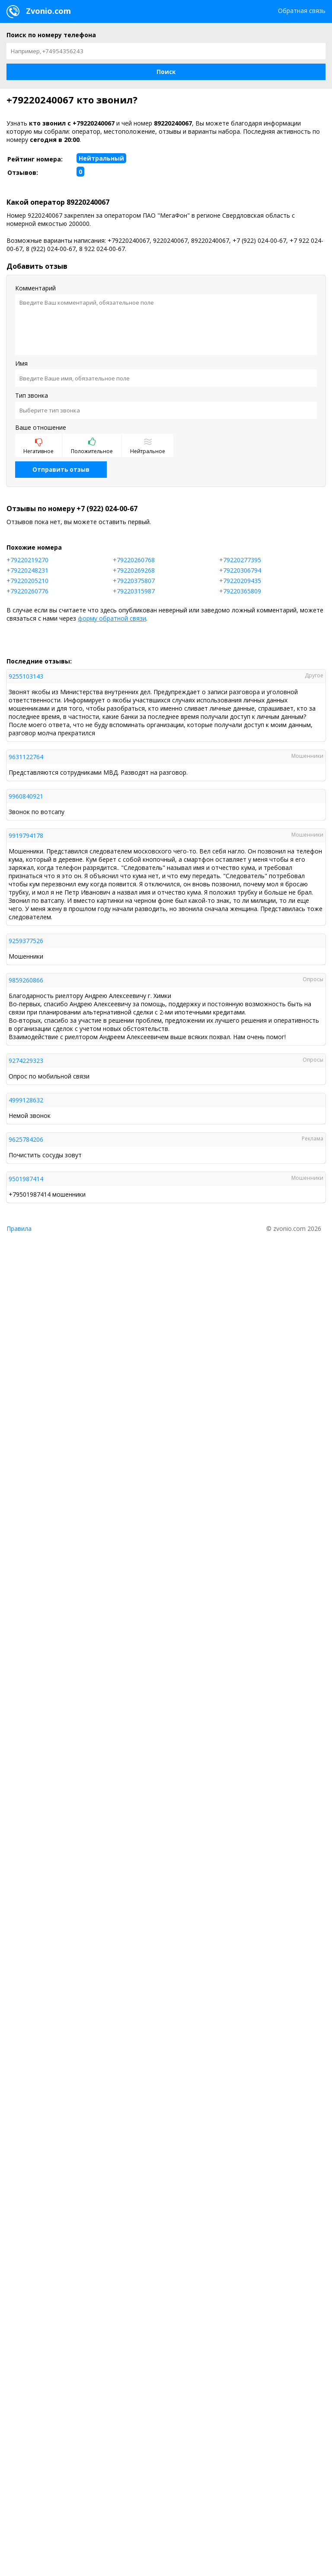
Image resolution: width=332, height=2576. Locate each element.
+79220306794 (240, 570)
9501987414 (26, 1179)
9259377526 (26, 941)
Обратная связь (302, 10)
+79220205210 (27, 580)
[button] (166, 72)
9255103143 (26, 676)
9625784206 (26, 1139)
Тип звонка (31, 395)
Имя (21, 363)
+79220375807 (134, 580)
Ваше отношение (40, 427)
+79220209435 (240, 580)
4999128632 (26, 1100)
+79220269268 (134, 570)
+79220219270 (27, 560)
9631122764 (26, 757)
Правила (19, 1228)
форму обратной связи (112, 618)
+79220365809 (240, 591)
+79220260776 (27, 591)
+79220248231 (27, 570)
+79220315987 (134, 591)
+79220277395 (240, 560)
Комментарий (35, 288)
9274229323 (26, 1060)
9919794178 (26, 835)
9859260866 (26, 980)
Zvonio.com (38, 11)
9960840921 (26, 796)
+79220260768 (134, 560)
